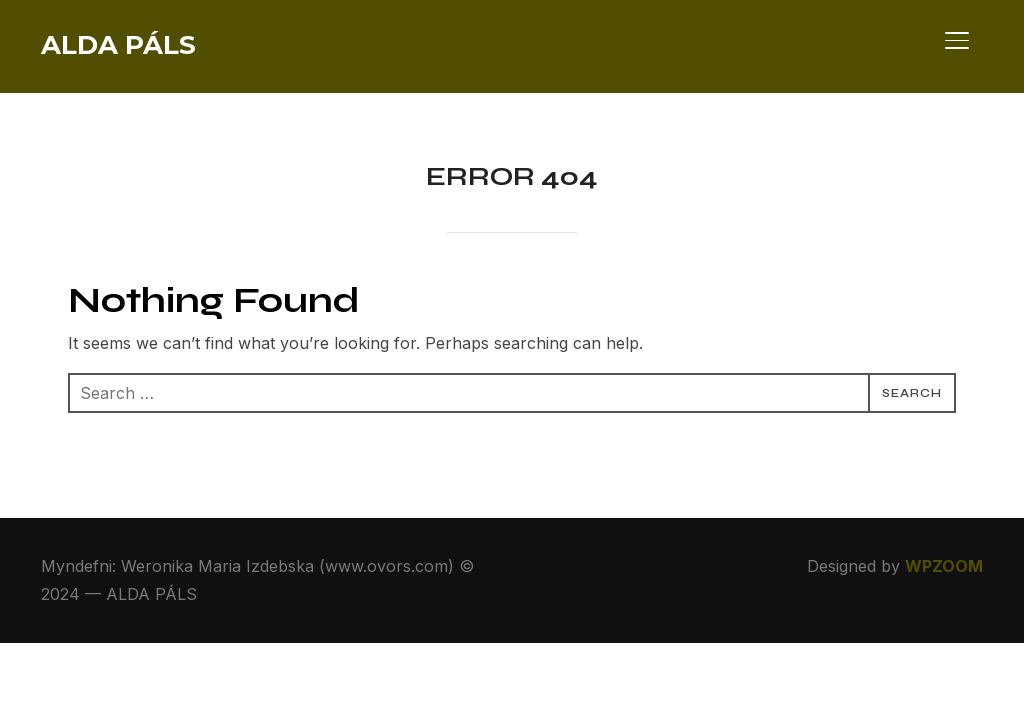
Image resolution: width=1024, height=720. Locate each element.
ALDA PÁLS (118, 45)
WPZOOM (944, 566)
